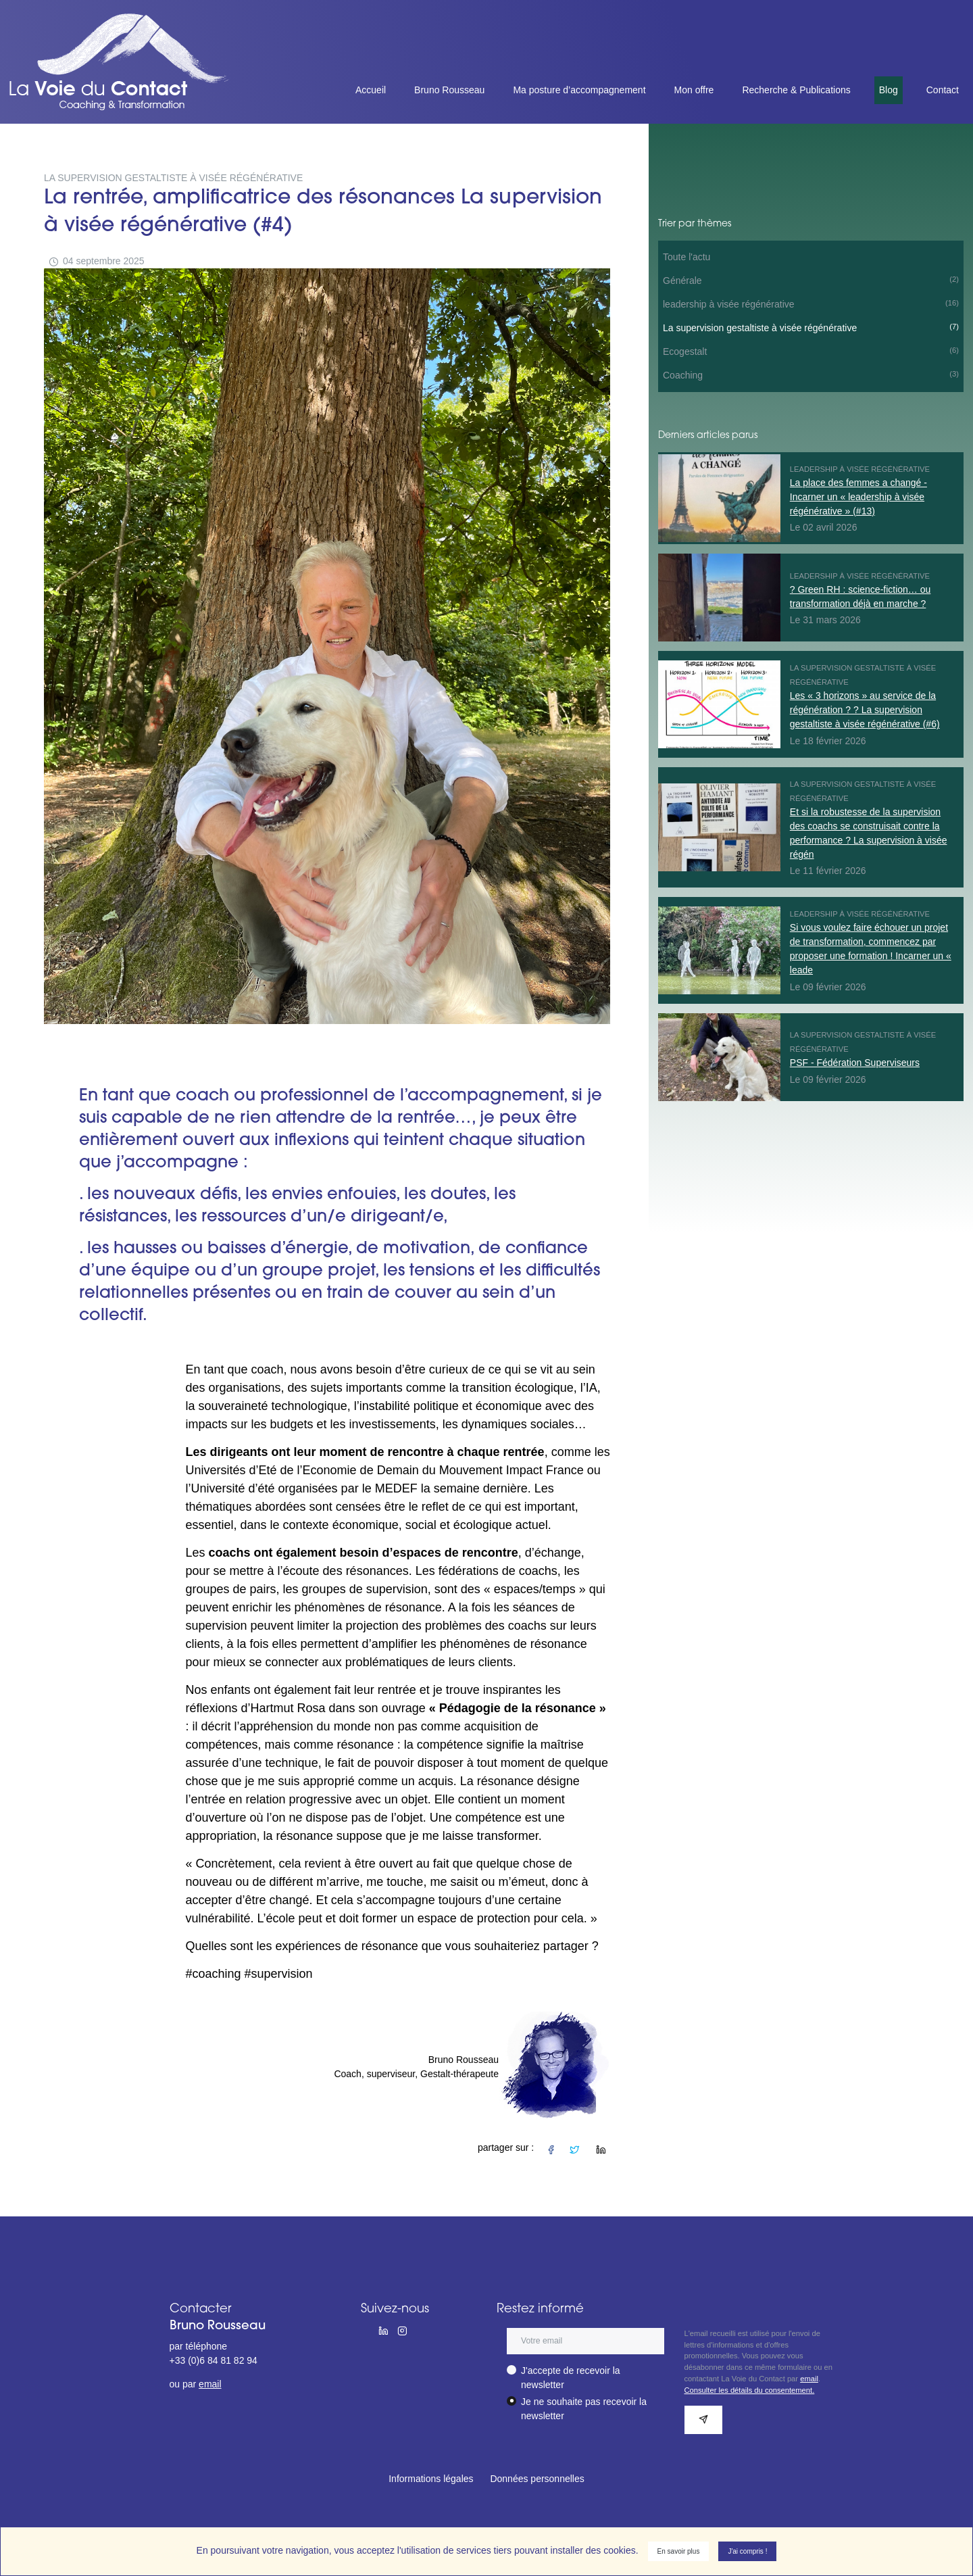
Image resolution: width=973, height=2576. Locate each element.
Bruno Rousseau (449, 89)
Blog (888, 89)
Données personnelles (537, 2478)
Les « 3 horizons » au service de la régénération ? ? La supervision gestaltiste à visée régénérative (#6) (865, 709)
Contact (942, 89)
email (210, 2384)
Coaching (811, 374)
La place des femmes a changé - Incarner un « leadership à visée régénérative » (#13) (858, 496)
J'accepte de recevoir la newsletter (570, 2377)
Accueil (370, 89)
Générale (811, 280)
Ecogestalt (811, 351)
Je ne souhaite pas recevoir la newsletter (584, 2408)
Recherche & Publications (796, 89)
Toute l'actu (686, 256)
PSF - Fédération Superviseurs (855, 1062)
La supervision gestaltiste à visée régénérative (811, 327)
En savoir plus (678, 2551)
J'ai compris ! (747, 2551)
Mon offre (694, 89)
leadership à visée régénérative (811, 303)
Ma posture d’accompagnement (579, 89)
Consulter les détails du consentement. (749, 2390)
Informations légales (431, 2478)
